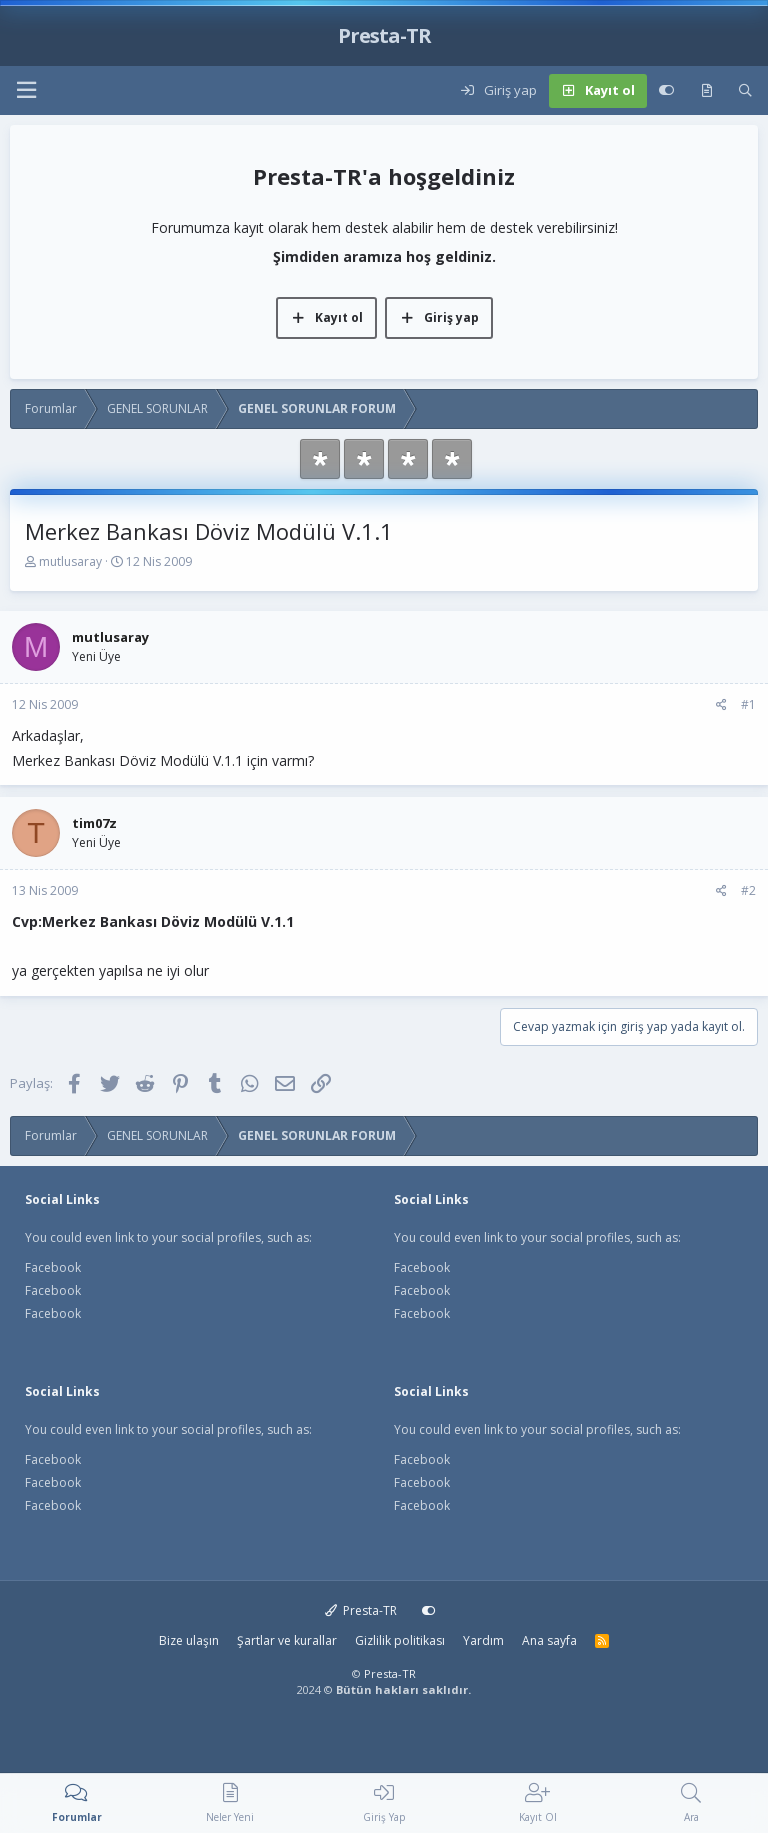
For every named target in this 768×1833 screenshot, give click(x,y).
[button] (26, 90)
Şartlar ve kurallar (287, 1640)
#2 (748, 890)
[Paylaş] (721, 705)
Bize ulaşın (189, 1640)
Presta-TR (361, 1610)
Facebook (53, 1267)
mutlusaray (70, 561)
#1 (748, 704)
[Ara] (745, 91)
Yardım (483, 1640)
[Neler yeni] (706, 91)
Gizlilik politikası (400, 1640)
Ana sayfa (549, 1640)
